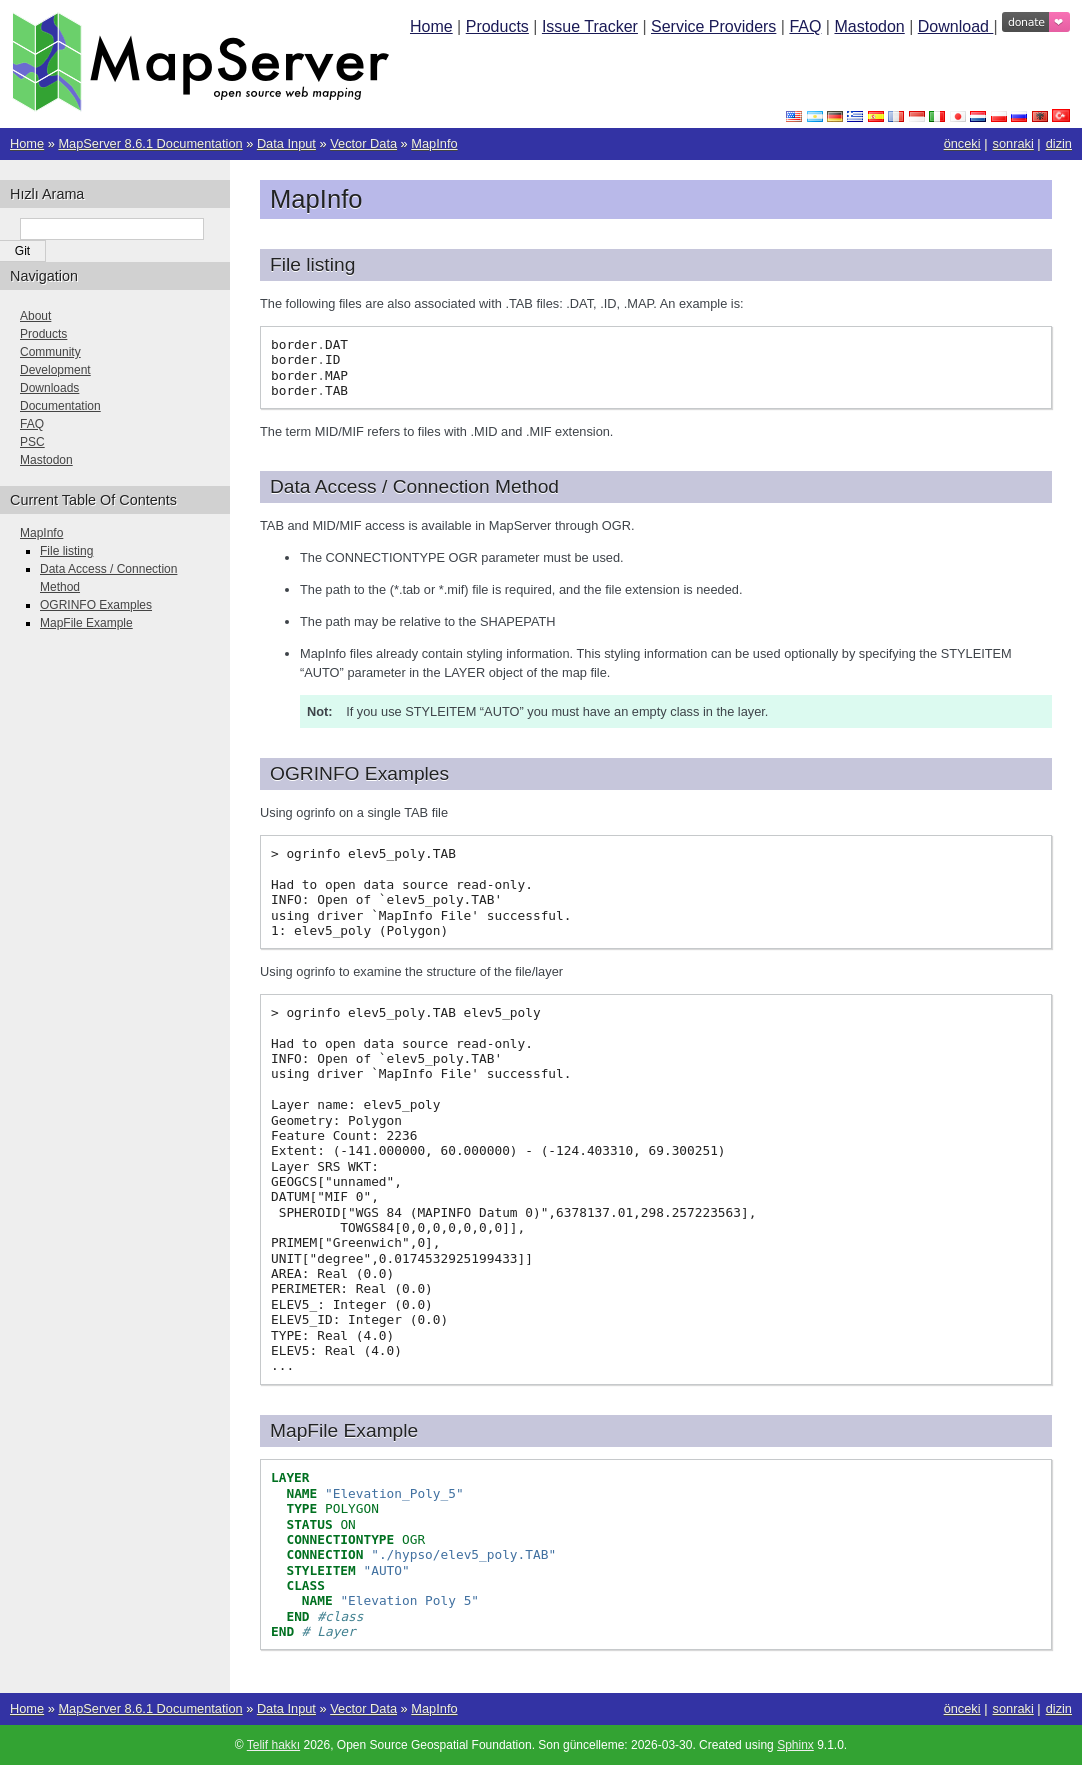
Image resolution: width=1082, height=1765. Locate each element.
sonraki (1013, 143)
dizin (1059, 143)
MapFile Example (86, 623)
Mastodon (869, 26)
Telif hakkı (273, 1745)
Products (497, 26)
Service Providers (713, 26)
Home (431, 26)
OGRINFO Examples (96, 605)
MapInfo (434, 143)
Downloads (49, 388)
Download (956, 26)
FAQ (805, 26)
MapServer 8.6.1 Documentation (150, 143)
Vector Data (363, 143)
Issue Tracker (590, 26)
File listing (66, 551)
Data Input (286, 143)
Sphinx (795, 1745)
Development (55, 370)
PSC (32, 442)
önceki (962, 143)
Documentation (60, 406)
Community (50, 352)
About (35, 316)
